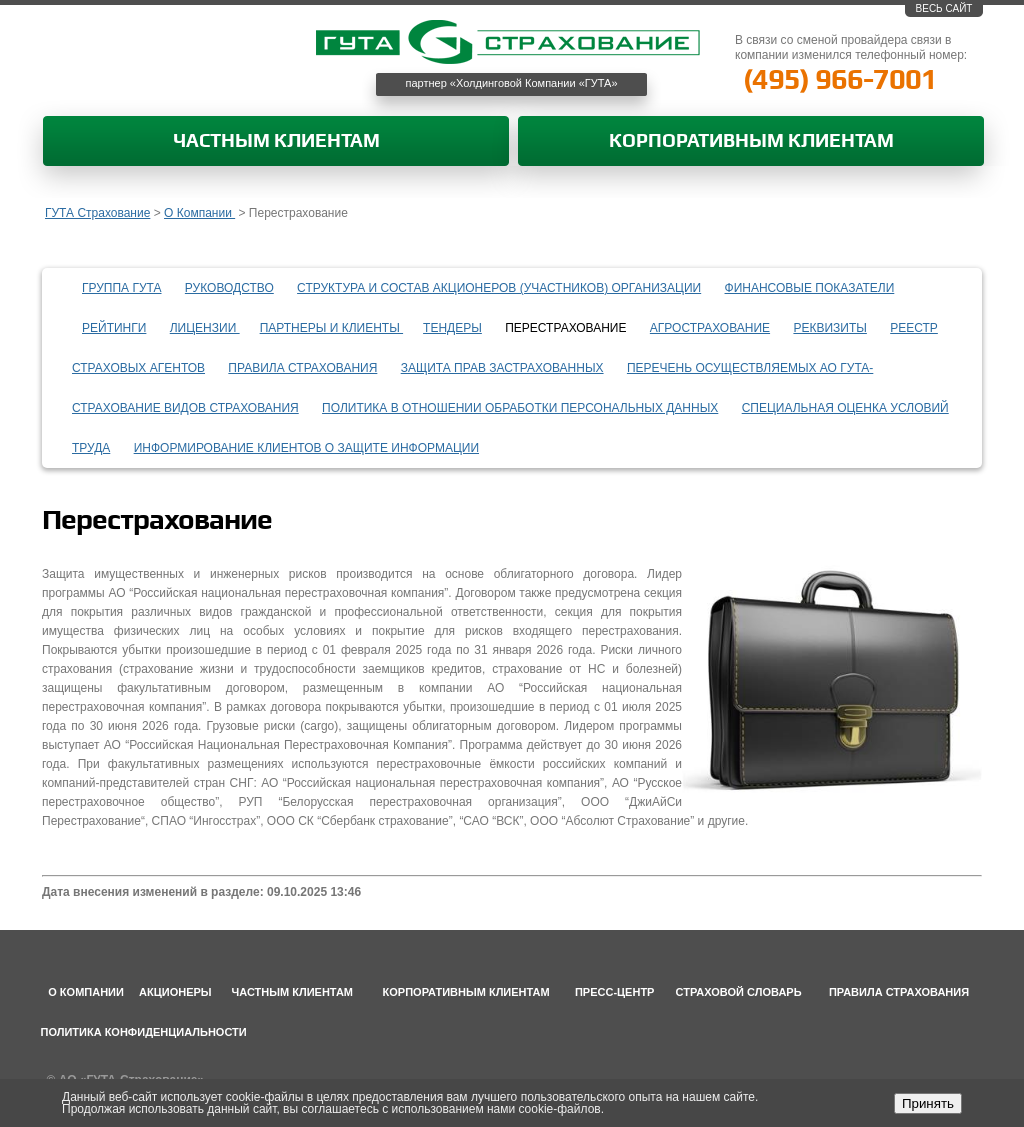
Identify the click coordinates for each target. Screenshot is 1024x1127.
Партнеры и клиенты (331, 328)
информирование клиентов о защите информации (306, 448)
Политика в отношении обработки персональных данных (520, 408)
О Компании (199, 213)
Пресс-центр (615, 992)
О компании (86, 992)
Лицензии (205, 328)
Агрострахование (710, 328)
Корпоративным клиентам (751, 141)
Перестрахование (565, 328)
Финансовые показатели (810, 288)
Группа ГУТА (122, 288)
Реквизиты (829, 328)
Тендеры (452, 328)
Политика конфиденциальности (144, 1032)
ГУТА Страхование (97, 213)
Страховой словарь (739, 992)
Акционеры (175, 992)
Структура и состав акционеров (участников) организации (499, 288)
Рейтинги (114, 328)
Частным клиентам (276, 141)
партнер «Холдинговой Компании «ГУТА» (512, 83)
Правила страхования (302, 368)
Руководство (229, 288)
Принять (928, 1103)
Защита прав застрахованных (502, 368)
